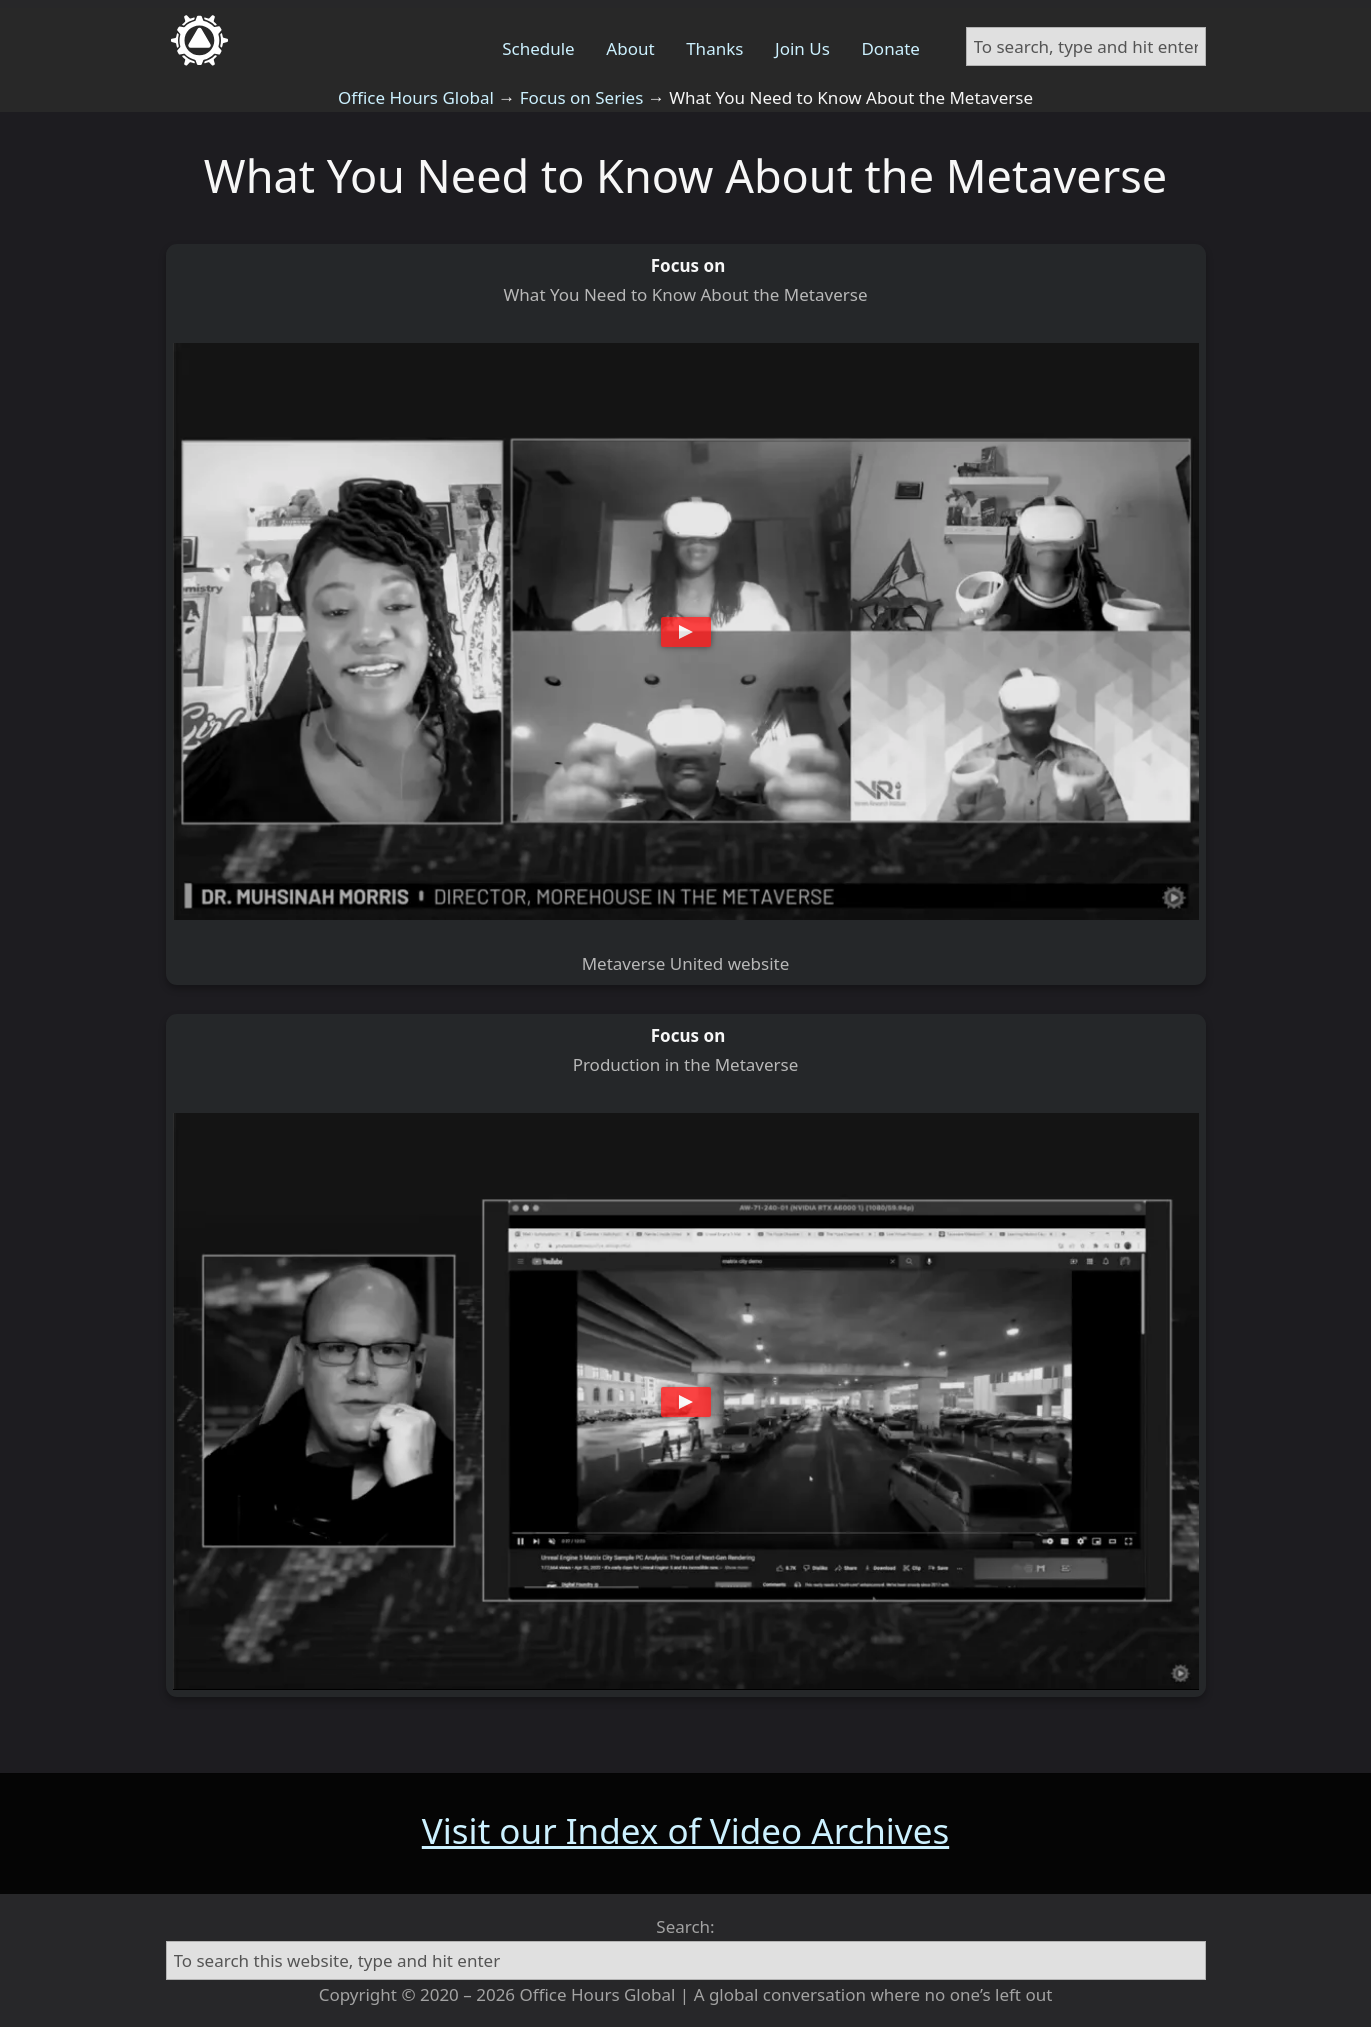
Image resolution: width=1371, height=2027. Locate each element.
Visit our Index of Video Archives (685, 1830)
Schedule (538, 48)
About (630, 48)
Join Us (802, 48)
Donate (890, 48)
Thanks (714, 48)
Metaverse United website (686, 963)
